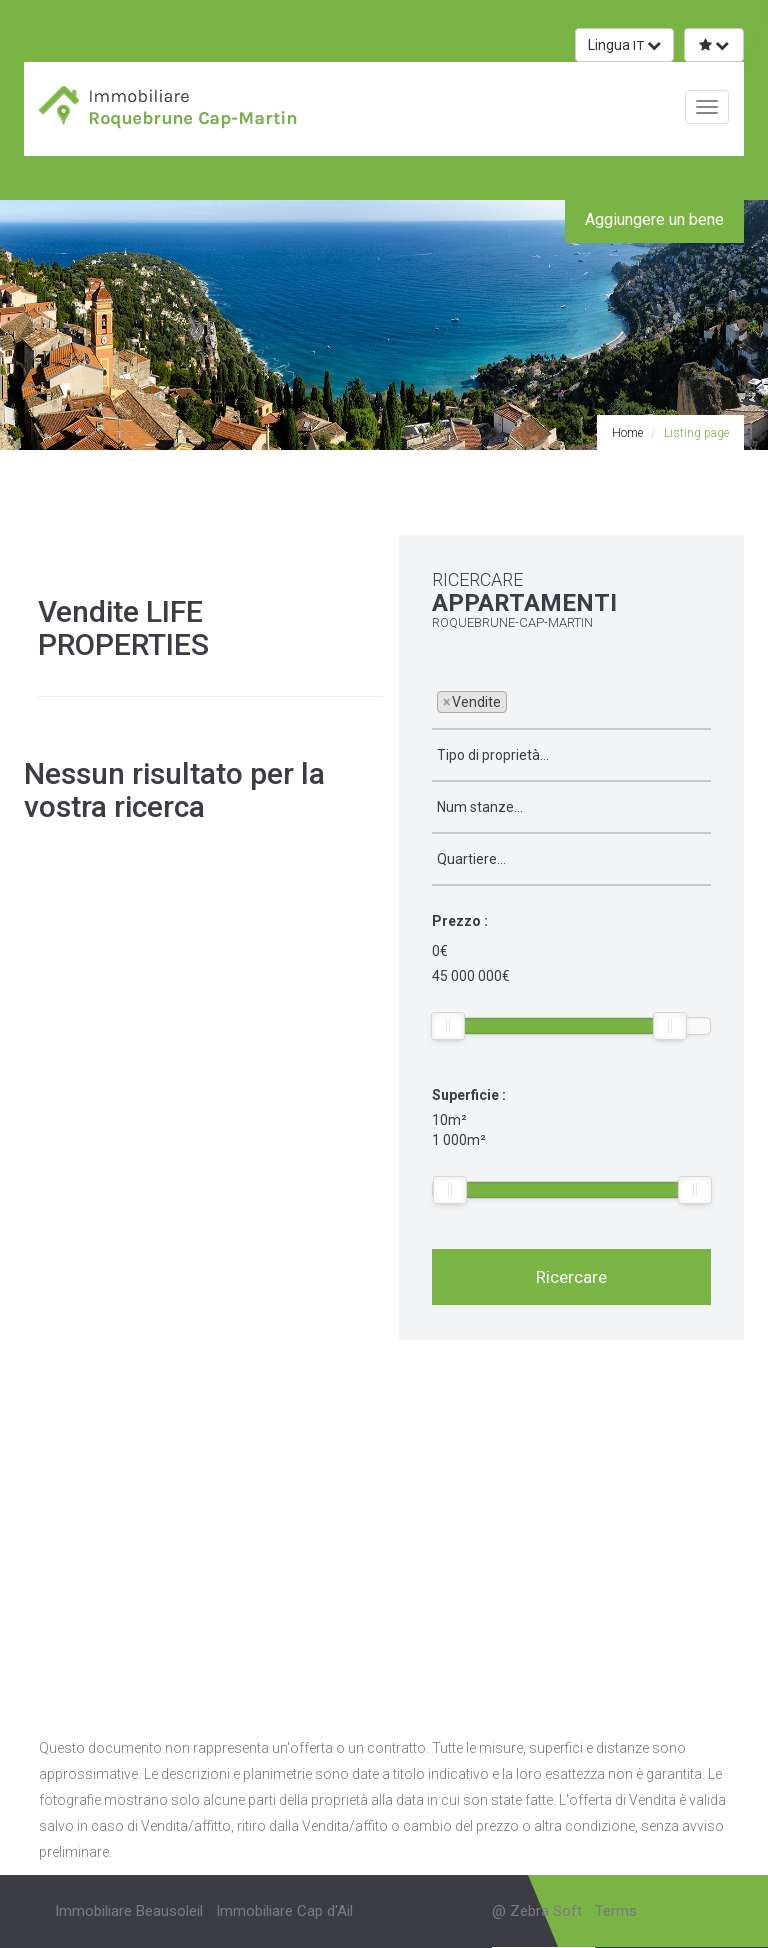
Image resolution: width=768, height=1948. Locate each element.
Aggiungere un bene (654, 219)
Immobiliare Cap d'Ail (284, 1911)
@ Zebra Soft (537, 1911)
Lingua (624, 45)
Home (627, 433)
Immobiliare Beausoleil (129, 1911)
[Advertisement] (384, 1530)
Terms (616, 1911)
